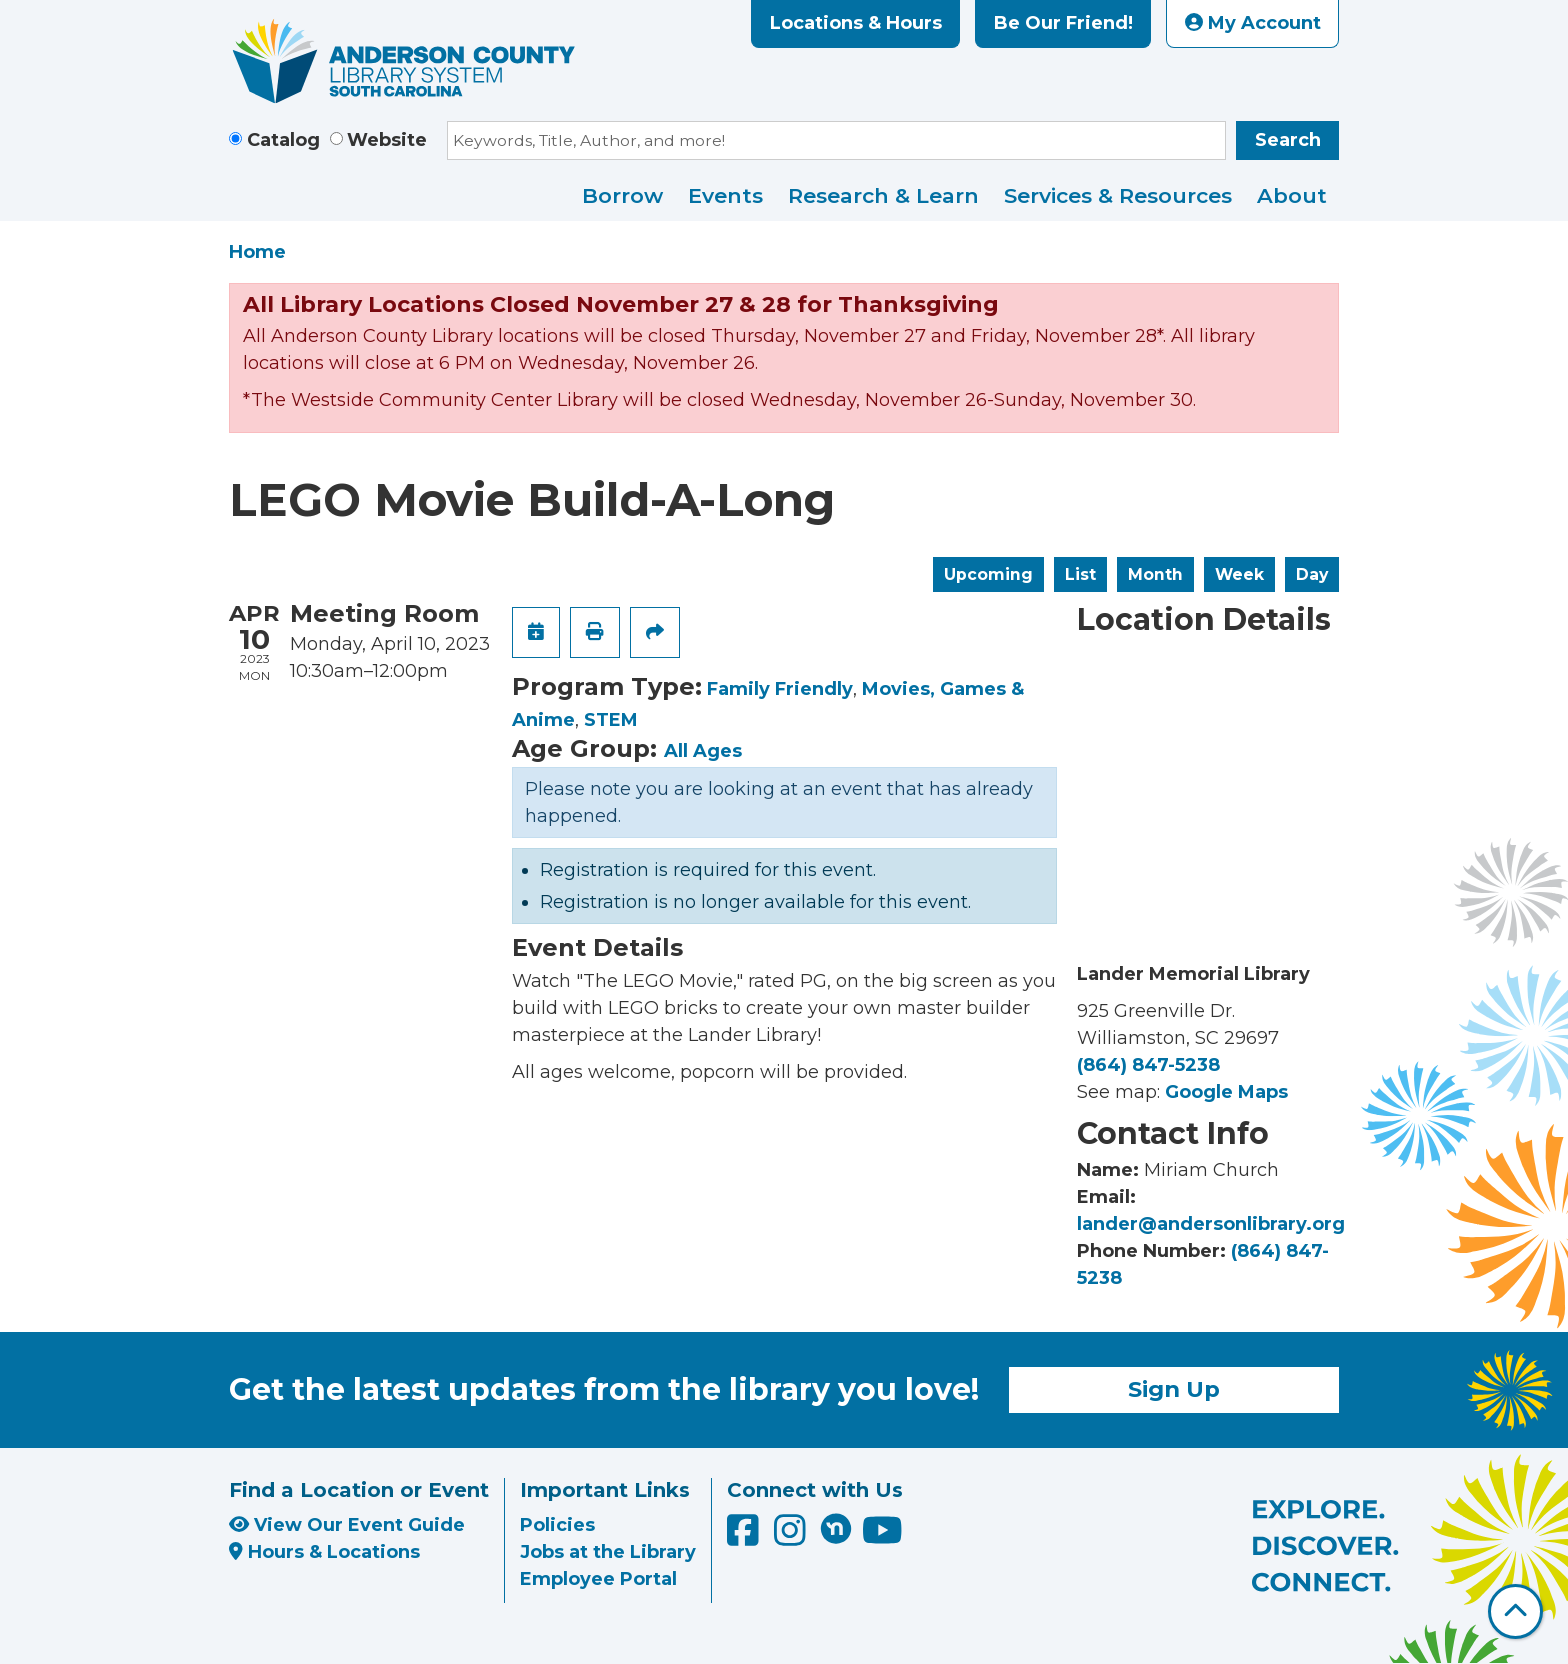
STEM (611, 720)
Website (387, 140)
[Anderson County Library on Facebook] (745, 1538)
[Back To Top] (1515, 1611)
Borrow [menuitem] (622, 195)
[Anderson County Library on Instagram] (792, 1538)
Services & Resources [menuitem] (1118, 195)
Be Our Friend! (1063, 23)
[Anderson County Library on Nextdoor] (836, 1528)
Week (1239, 574)
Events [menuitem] (725, 195)
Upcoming (988, 574)
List (1080, 574)
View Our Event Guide (347, 1525)
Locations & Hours (856, 23)
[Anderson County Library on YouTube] (882, 1538)
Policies (557, 1525)
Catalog (283, 140)
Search (1288, 140)
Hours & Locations (324, 1552)
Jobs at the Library (608, 1552)
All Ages (703, 751)
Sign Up (1174, 1389)
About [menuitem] (1292, 195)
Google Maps (1226, 1092)
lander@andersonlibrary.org (1211, 1224)
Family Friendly (780, 689)
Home (257, 252)
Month (1155, 574)
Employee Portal (598, 1579)
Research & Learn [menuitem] (883, 195)
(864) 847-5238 (1148, 1065)
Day (1312, 574)
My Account (1253, 23)
